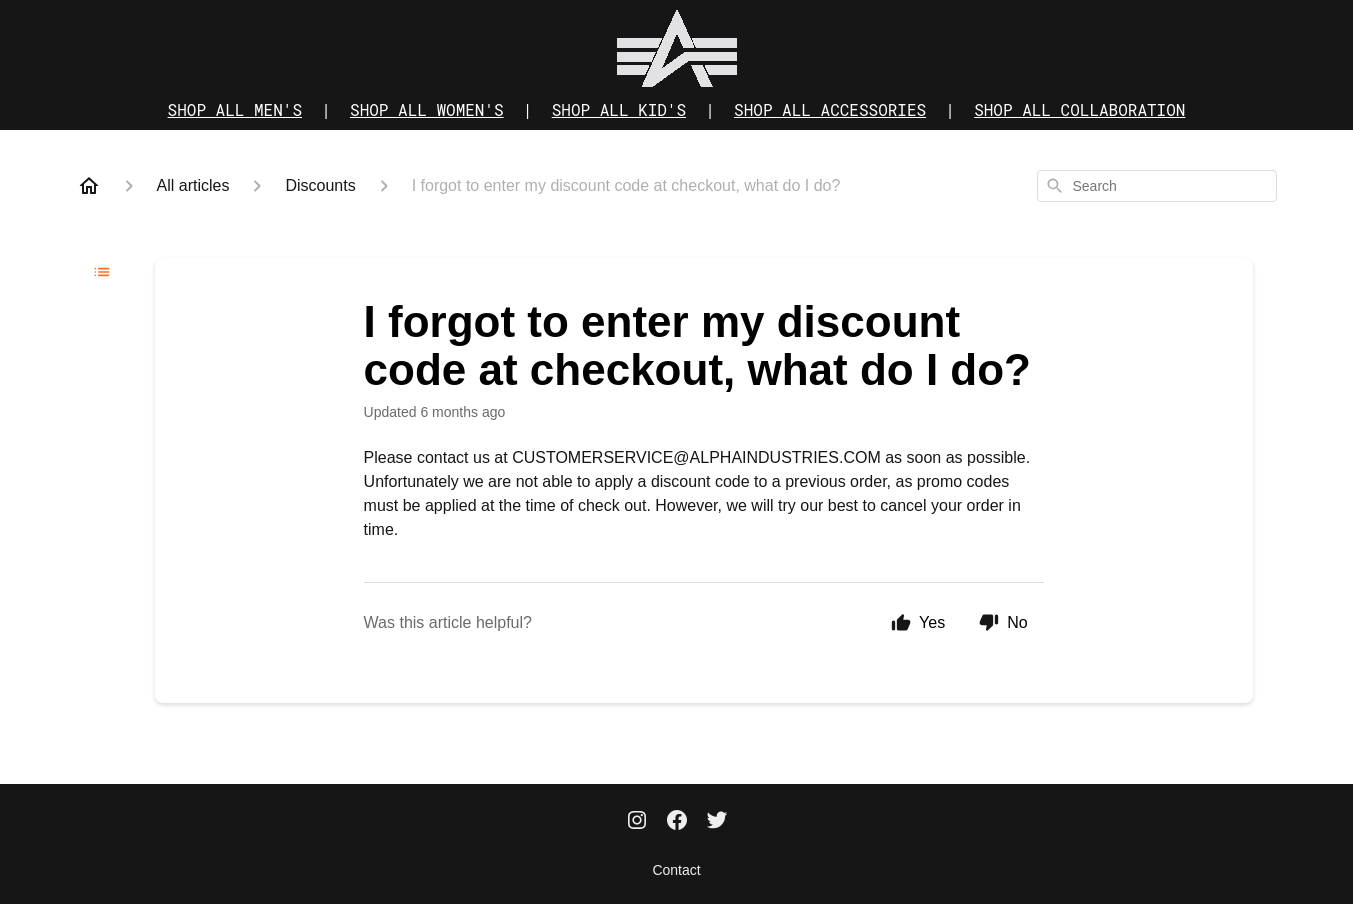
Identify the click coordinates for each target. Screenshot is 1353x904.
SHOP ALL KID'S (619, 109)
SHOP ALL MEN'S (235, 109)
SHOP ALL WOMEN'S (427, 109)
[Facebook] (677, 822)
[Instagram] (637, 822)
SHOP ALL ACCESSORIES (830, 109)
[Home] (89, 186)
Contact (676, 870)
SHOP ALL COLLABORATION (1079, 109)
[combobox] (1157, 186)
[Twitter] (717, 822)
